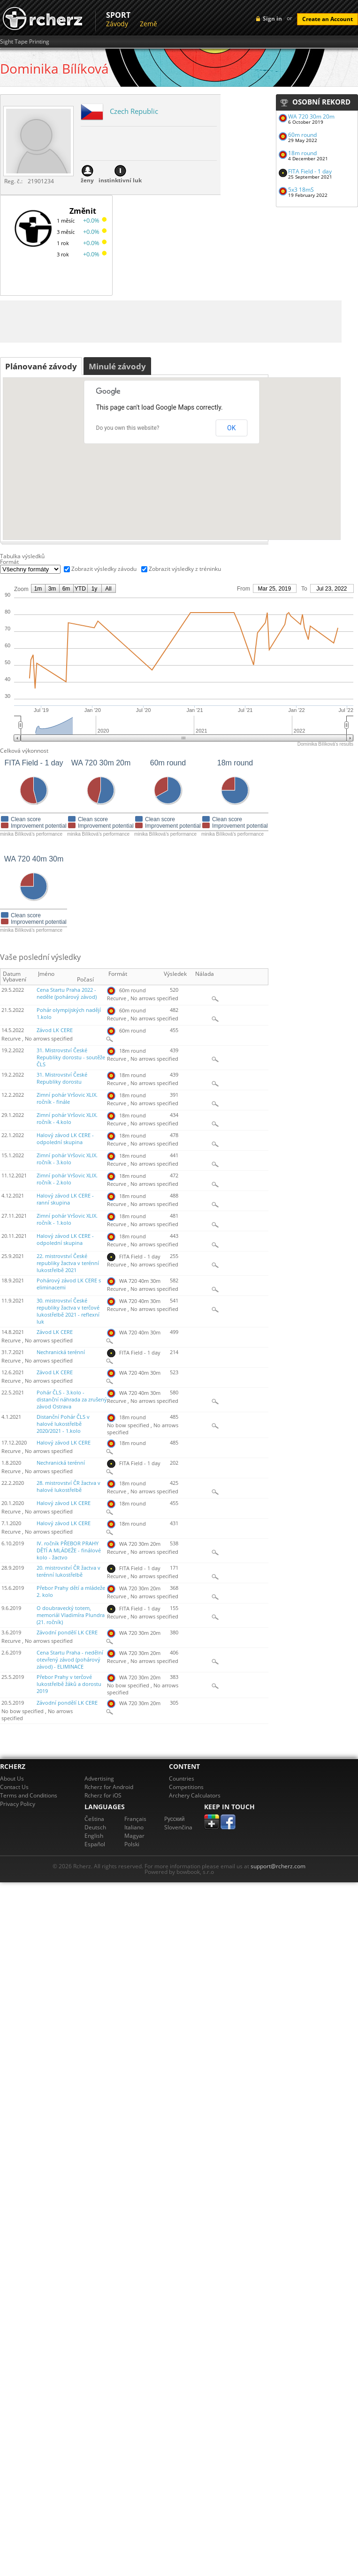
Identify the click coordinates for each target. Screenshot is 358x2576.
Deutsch (95, 1827)
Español (94, 1844)
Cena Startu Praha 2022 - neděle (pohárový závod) (67, 993)
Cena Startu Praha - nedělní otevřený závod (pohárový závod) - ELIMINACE (70, 1659)
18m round (302, 153)
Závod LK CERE (55, 1030)
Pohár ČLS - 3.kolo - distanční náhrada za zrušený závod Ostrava (72, 1399)
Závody (117, 23)
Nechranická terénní (61, 1352)
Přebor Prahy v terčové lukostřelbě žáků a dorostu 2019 (69, 1684)
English (93, 1836)
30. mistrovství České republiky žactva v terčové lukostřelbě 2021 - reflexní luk (68, 1311)
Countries (181, 1778)
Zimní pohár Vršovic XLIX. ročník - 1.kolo (67, 1219)
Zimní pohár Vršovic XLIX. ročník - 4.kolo (67, 1118)
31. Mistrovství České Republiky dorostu (62, 1078)
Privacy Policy (17, 1804)
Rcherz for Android (108, 1787)
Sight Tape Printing (24, 42)
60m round (302, 135)
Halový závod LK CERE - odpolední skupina (65, 1139)
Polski (131, 1844)
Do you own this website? (128, 428)
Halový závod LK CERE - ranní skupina (65, 1199)
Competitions (186, 1787)
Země (148, 23)
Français (135, 1819)
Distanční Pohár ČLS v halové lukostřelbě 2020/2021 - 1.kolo (63, 1424)
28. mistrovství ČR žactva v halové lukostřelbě (68, 1486)
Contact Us (14, 1787)
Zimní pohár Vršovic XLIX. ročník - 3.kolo (67, 1159)
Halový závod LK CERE (64, 1442)
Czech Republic (134, 111)
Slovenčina (178, 1827)
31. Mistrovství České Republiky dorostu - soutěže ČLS (71, 1057)
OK (231, 428)
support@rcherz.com (278, 1866)
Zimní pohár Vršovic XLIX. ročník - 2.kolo (67, 1179)
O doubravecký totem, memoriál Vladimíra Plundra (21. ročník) (71, 1615)
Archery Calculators (195, 1795)
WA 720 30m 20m (311, 116)
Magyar (134, 1836)
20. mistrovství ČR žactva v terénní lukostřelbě (68, 1571)
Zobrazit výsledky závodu (104, 569)
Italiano (134, 1827)
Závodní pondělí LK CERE (67, 1632)
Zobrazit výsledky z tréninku (185, 569)
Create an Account (327, 19)
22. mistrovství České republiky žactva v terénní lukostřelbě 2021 (68, 1263)
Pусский (174, 1819)
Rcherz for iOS (103, 1795)
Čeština (94, 1819)
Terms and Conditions (28, 1795)
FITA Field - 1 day (310, 171)
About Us (12, 1778)
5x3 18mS (301, 190)
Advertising (99, 1778)
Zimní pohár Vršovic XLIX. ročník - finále (67, 1098)
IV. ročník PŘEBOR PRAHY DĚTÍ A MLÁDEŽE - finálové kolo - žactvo (69, 1550)
